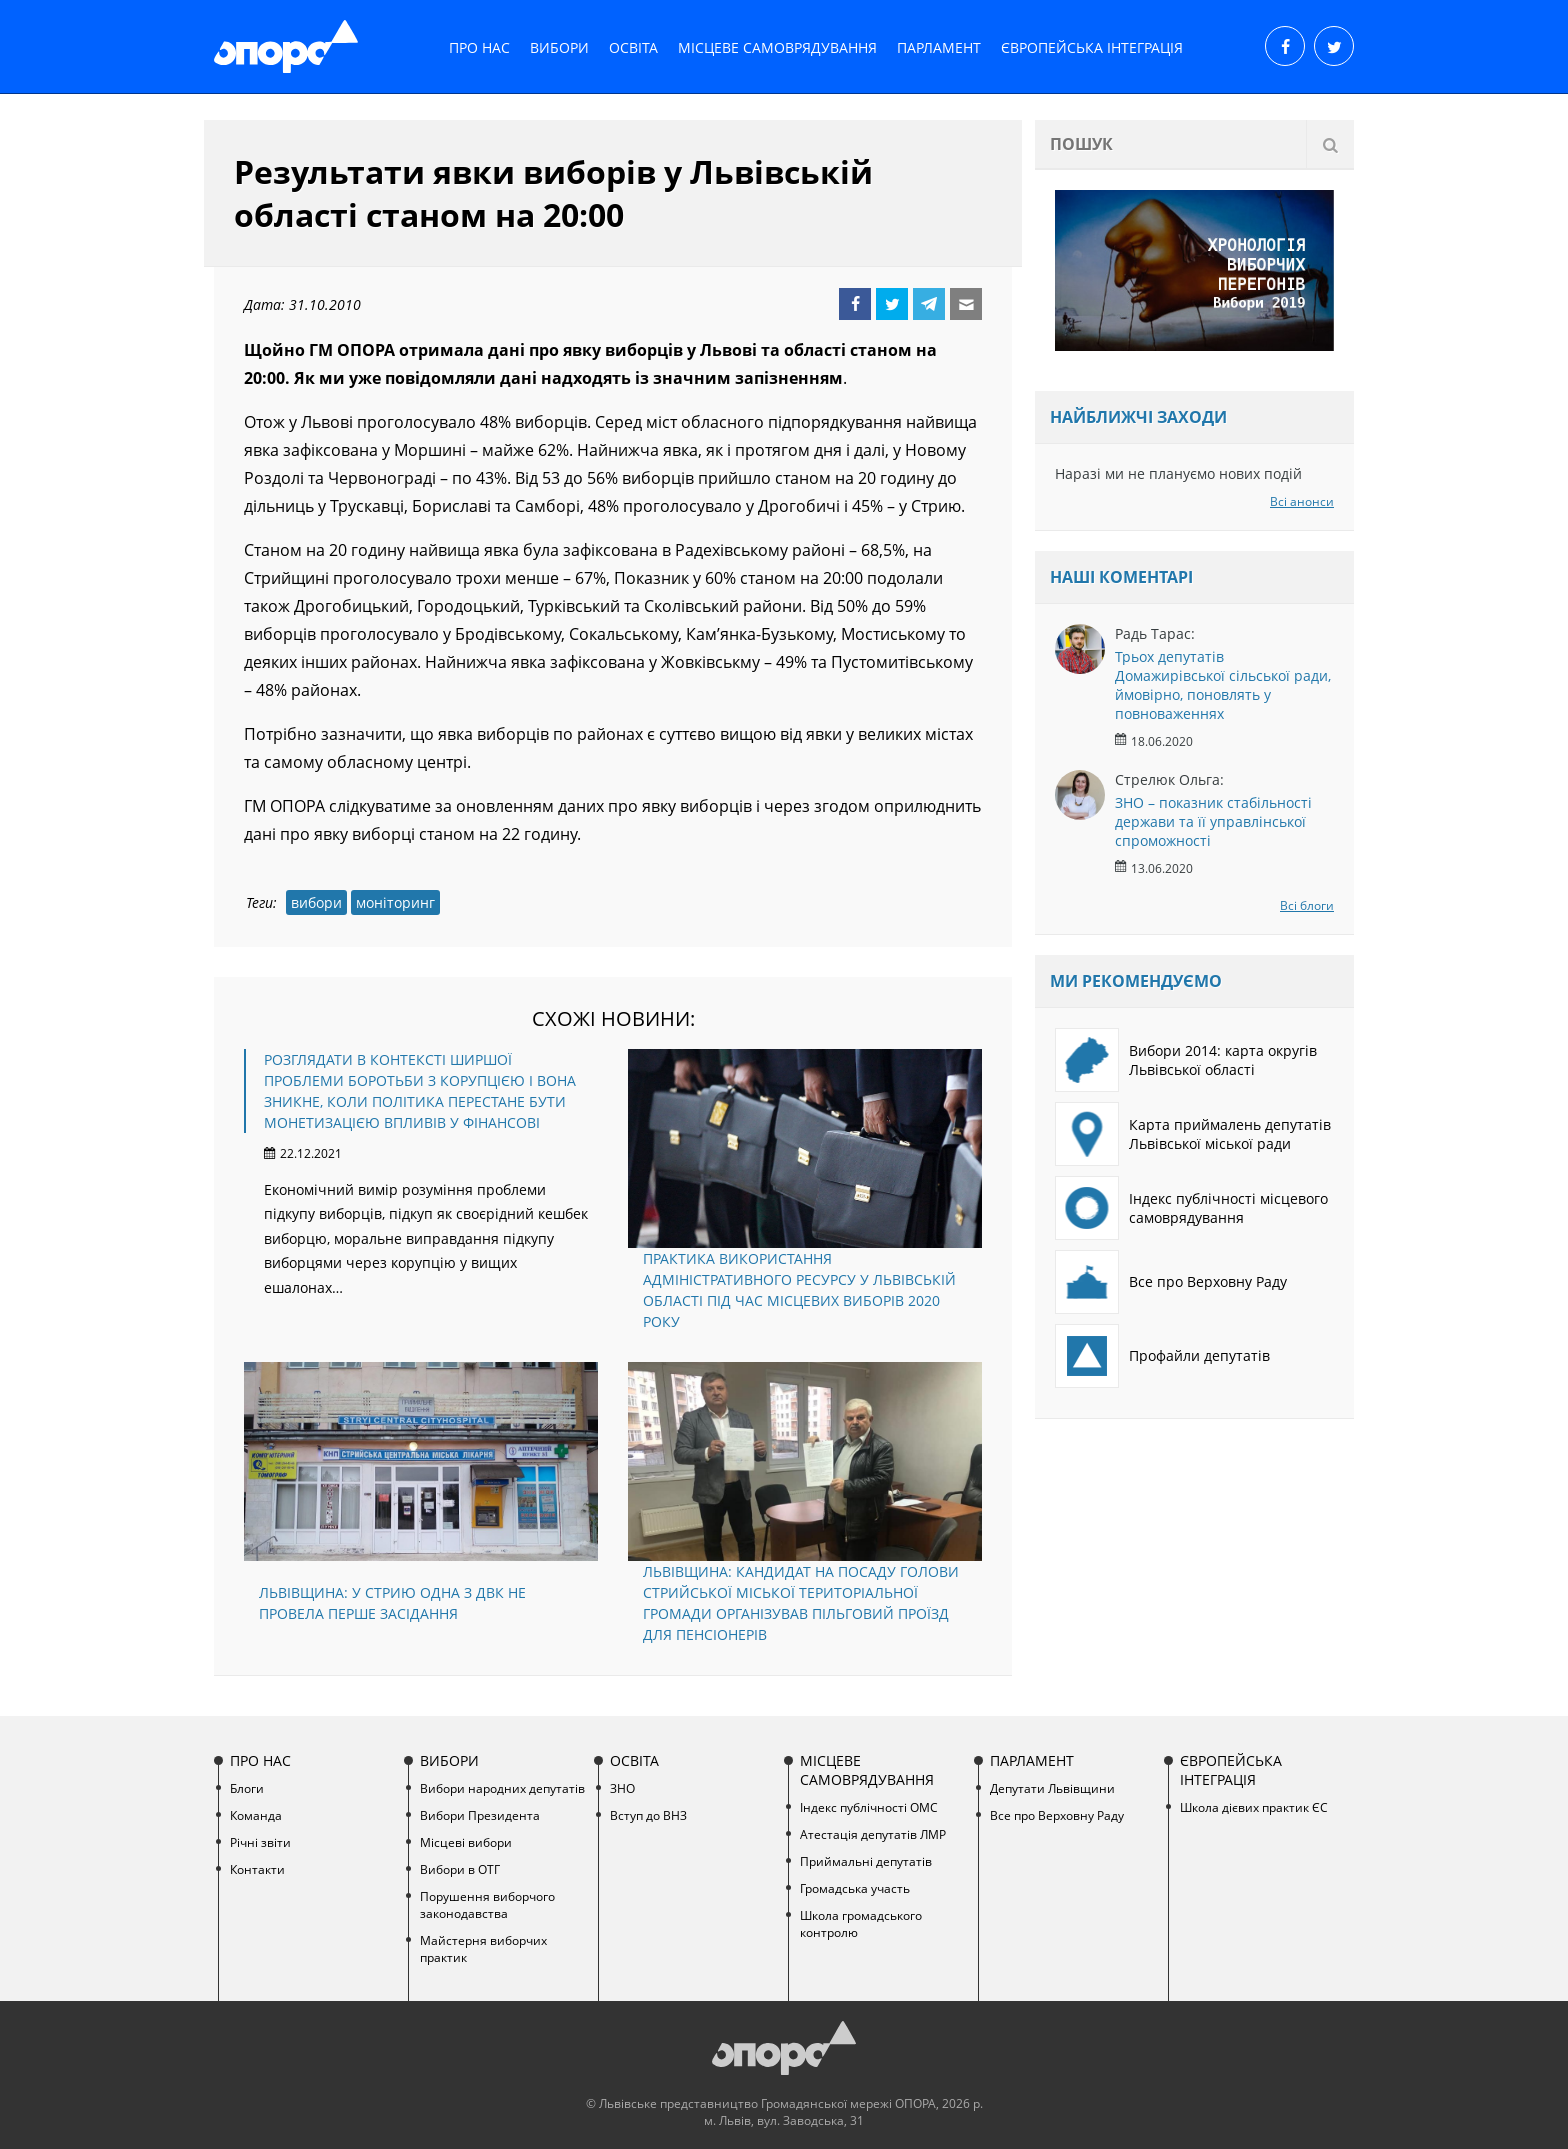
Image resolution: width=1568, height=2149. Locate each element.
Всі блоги (1307, 905)
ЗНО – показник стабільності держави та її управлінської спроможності (1213, 821)
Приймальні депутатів (866, 1861)
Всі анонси (1302, 501)
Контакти (257, 1869)
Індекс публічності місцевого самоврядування (1191, 1208)
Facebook (855, 304)
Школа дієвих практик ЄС (1254, 1807)
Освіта (633, 47)
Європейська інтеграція (1092, 47)
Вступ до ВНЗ (648, 1815)
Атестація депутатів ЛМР (873, 1834)
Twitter (892, 304)
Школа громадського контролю (861, 1924)
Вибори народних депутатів (502, 1788)
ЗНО (622, 1788)
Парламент (939, 47)
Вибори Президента (480, 1815)
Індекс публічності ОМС (869, 1807)
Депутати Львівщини (1052, 1788)
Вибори (559, 47)
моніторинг (395, 902)
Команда (256, 1815)
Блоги (247, 1788)
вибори (316, 902)
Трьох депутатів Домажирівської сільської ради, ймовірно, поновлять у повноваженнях (1223, 685)
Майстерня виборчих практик (483, 1949)
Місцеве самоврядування (777, 47)
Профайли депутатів (1162, 1356)
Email (966, 304)
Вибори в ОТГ (460, 1869)
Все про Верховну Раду (1171, 1282)
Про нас (479, 47)
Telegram (929, 304)
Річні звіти (260, 1842)
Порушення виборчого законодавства (487, 1905)
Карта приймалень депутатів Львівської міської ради (1193, 1134)
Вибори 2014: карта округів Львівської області (1186, 1060)
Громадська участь (855, 1888)
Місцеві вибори (466, 1842)
